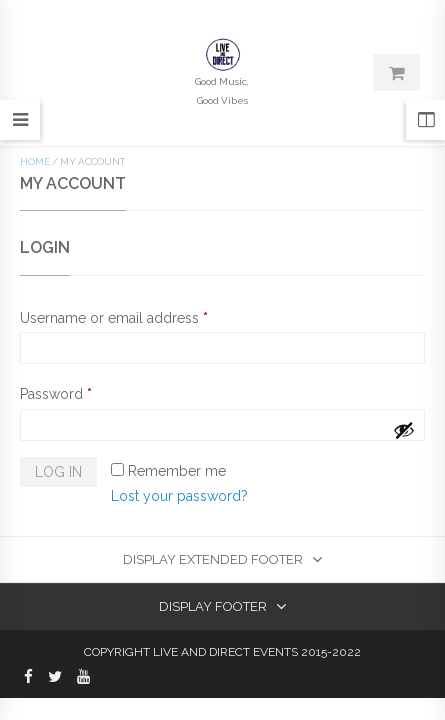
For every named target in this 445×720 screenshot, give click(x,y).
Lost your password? (179, 496)
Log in (58, 472)
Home (35, 161)
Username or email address (114, 318)
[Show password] (404, 430)
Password (56, 394)
